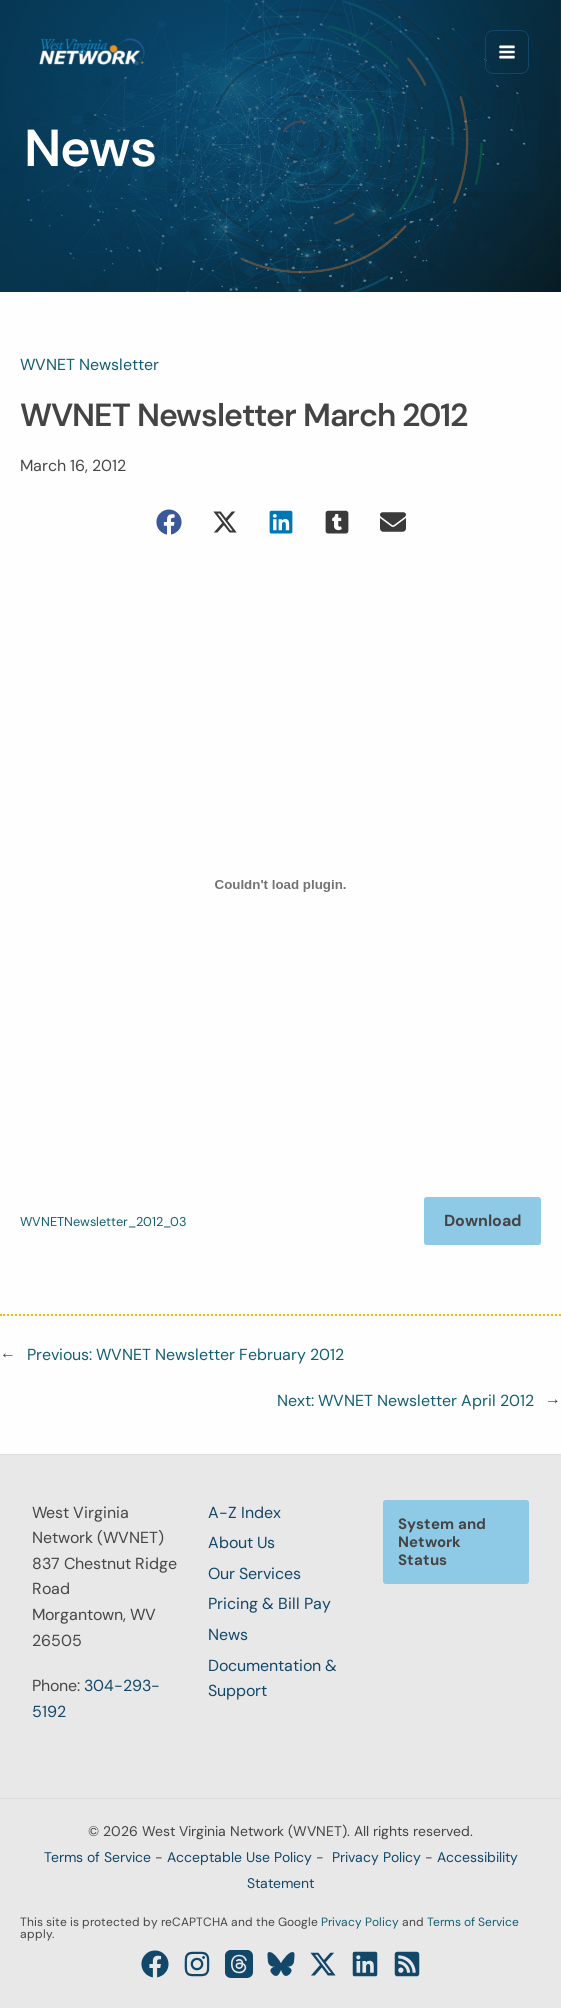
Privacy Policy (376, 1857)
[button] (169, 522)
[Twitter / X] (323, 1964)
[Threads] (239, 1964)
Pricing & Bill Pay (269, 1603)
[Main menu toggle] (507, 52)
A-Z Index (244, 1512)
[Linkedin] (365, 1964)
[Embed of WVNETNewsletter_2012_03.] (280, 885)
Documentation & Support (272, 1678)
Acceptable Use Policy (239, 1857)
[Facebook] (155, 1964)
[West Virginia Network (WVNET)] (92, 52)
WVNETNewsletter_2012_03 (103, 1221)
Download (482, 1220)
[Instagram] (197, 1964)
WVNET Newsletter (89, 364)
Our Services (254, 1573)
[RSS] (407, 1964)
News (228, 1634)
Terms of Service (97, 1857)
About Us (241, 1542)
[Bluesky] (281, 1964)
